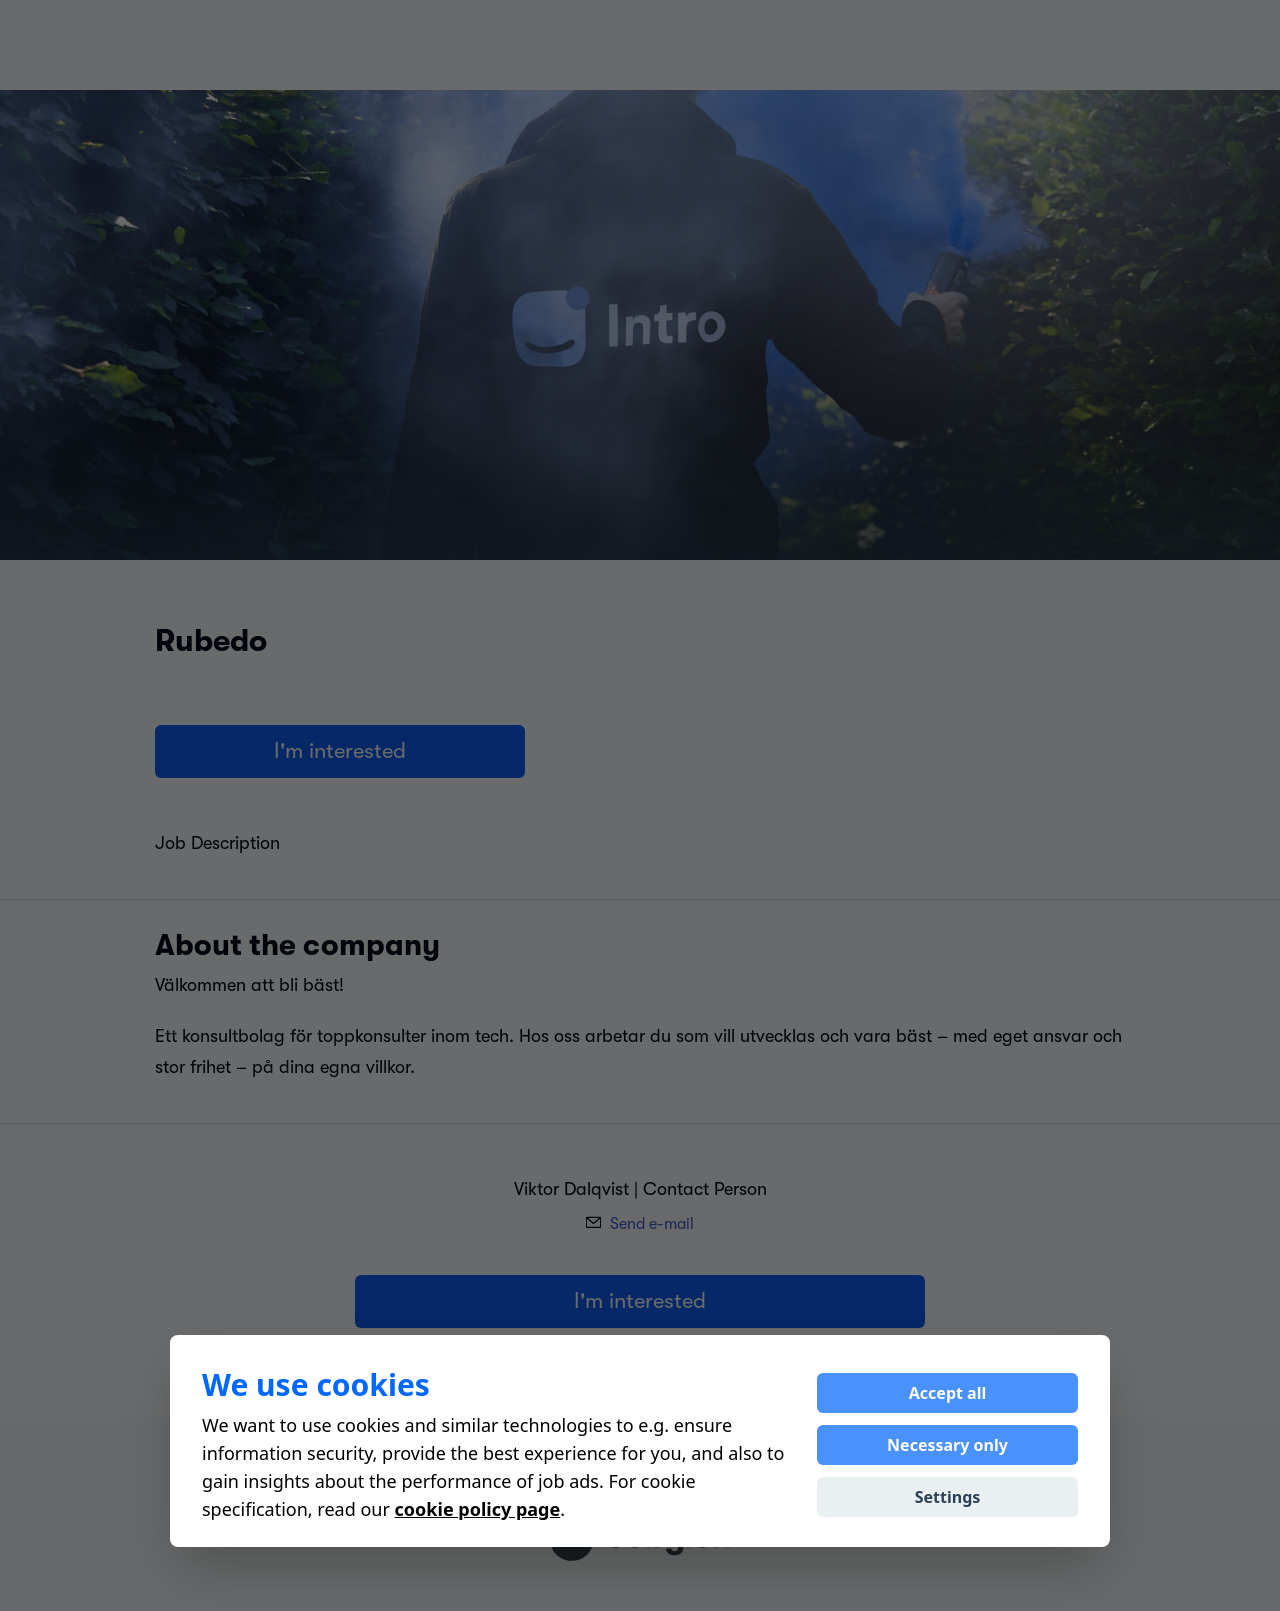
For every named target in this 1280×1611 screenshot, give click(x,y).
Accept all (947, 1393)
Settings (948, 1497)
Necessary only (947, 1445)
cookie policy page (478, 1509)
